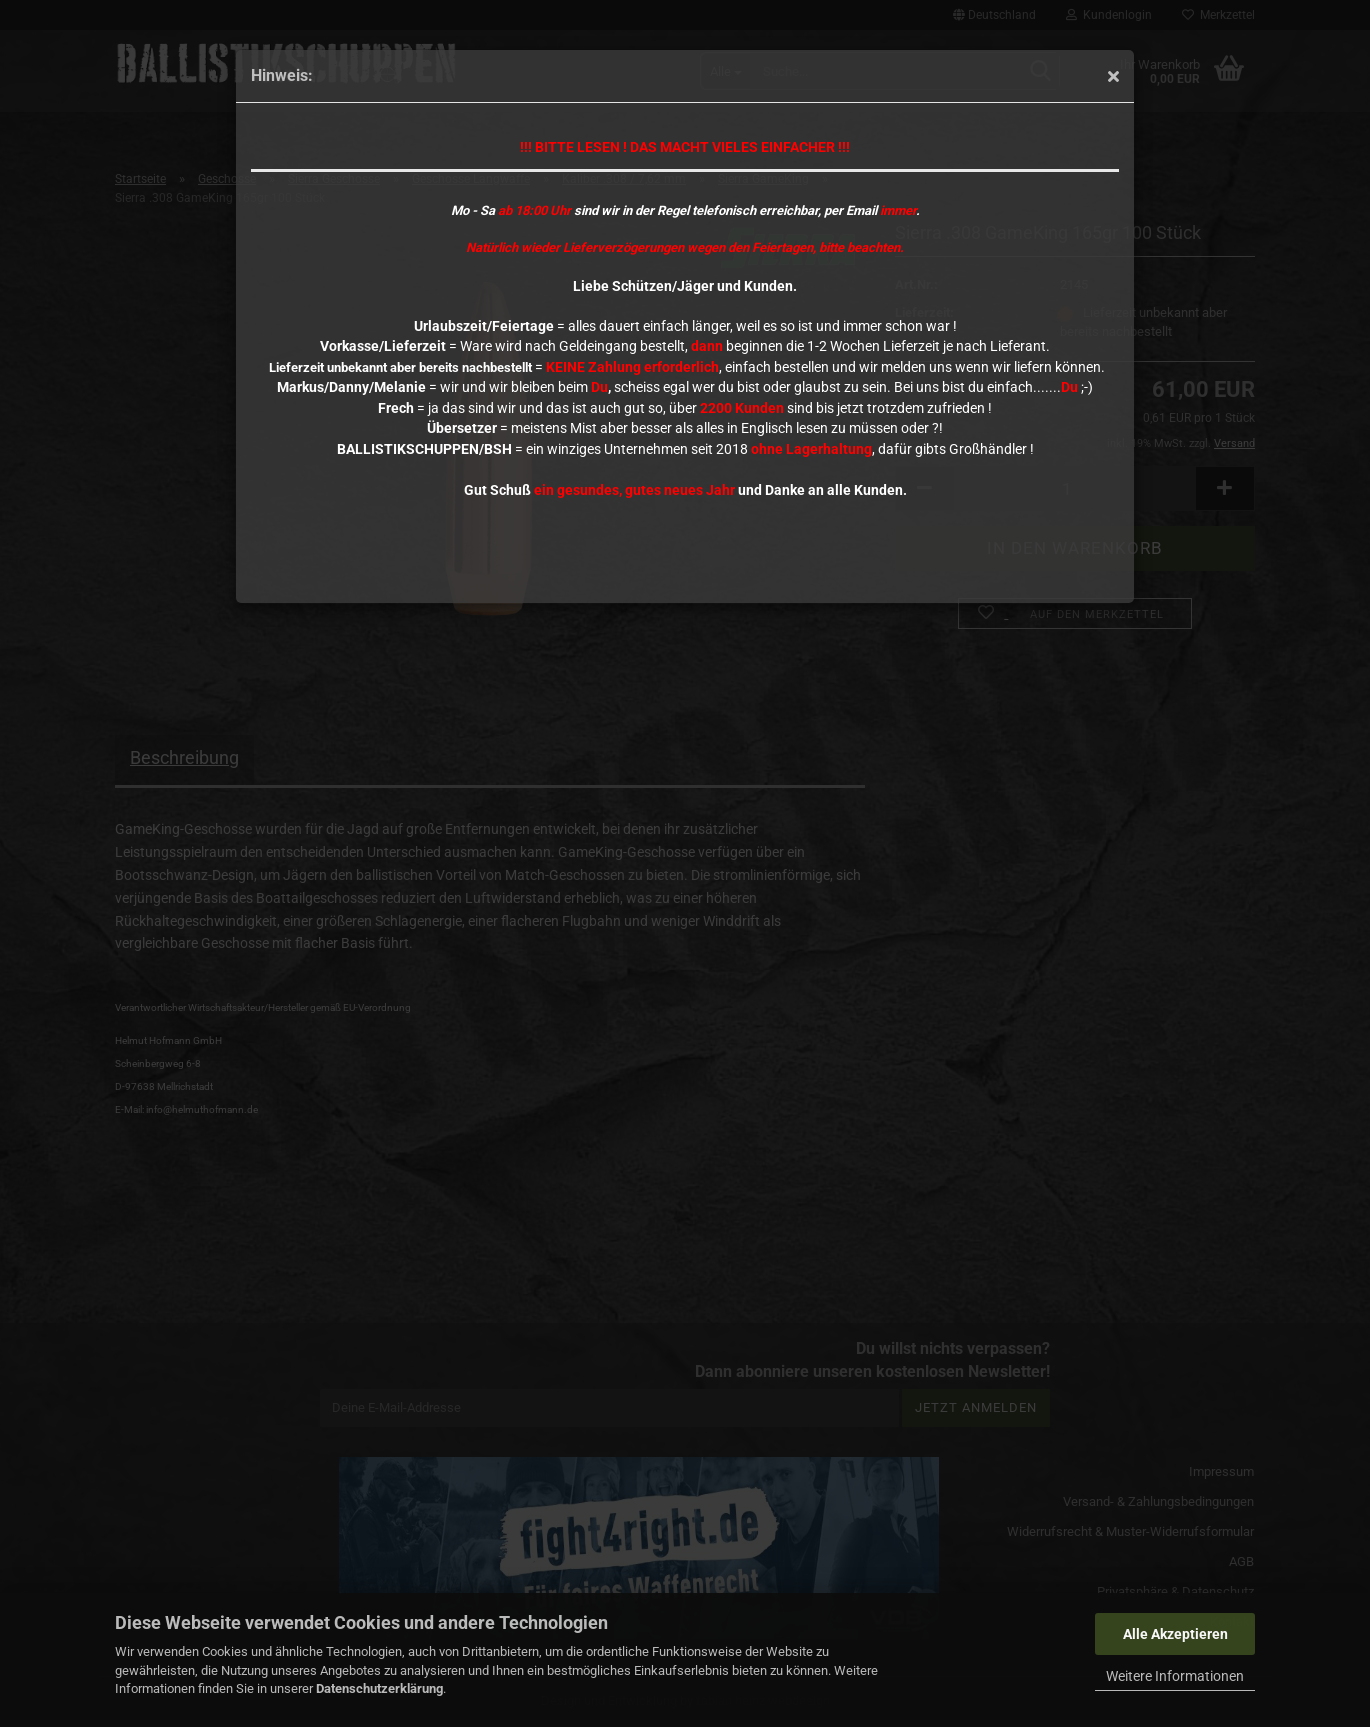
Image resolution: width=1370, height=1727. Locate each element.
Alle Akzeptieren (1175, 1634)
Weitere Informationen (1175, 1676)
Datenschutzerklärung (379, 1688)
